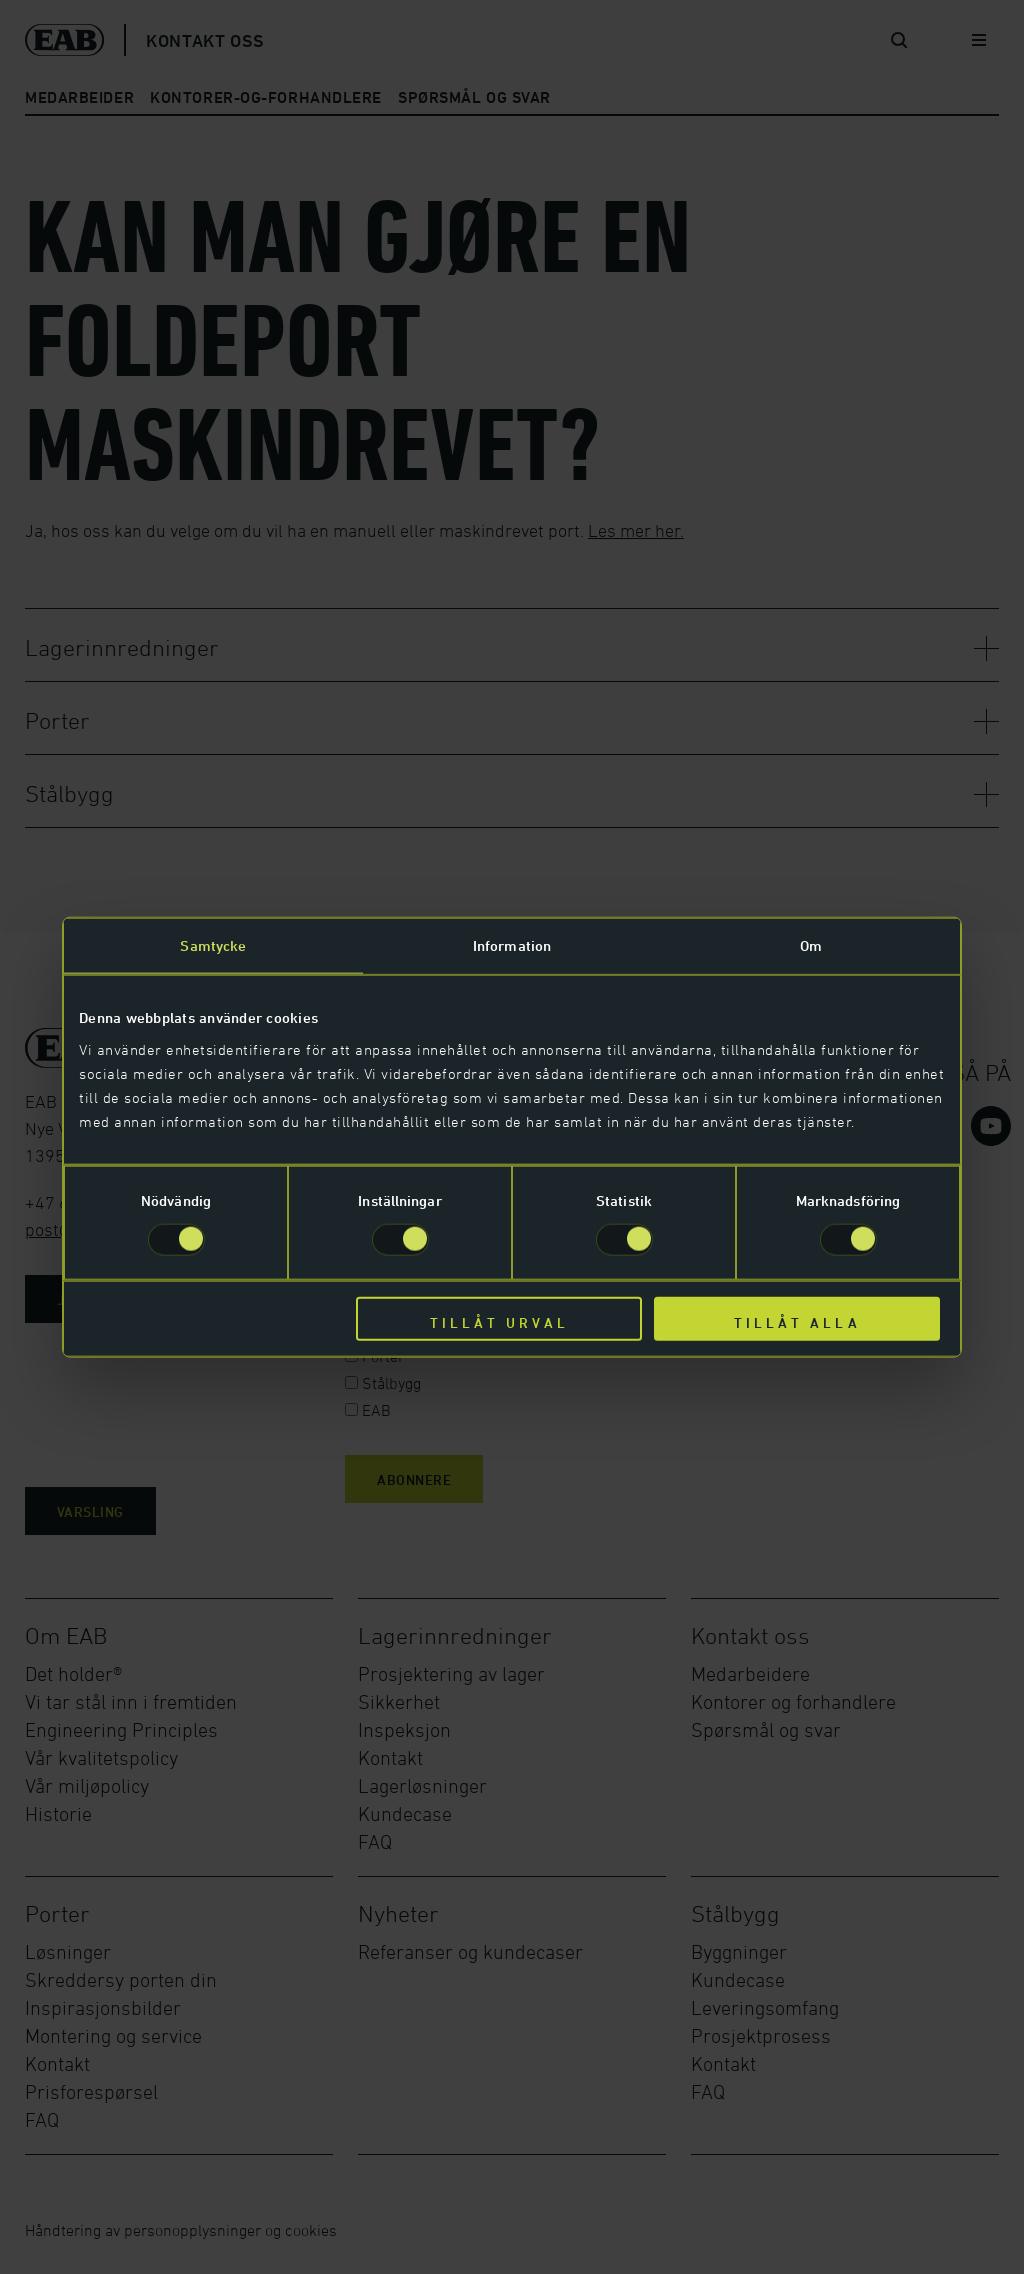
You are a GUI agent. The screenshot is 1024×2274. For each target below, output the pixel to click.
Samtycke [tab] (213, 945)
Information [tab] (512, 945)
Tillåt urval (499, 1321)
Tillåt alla (797, 1321)
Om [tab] (811, 945)
